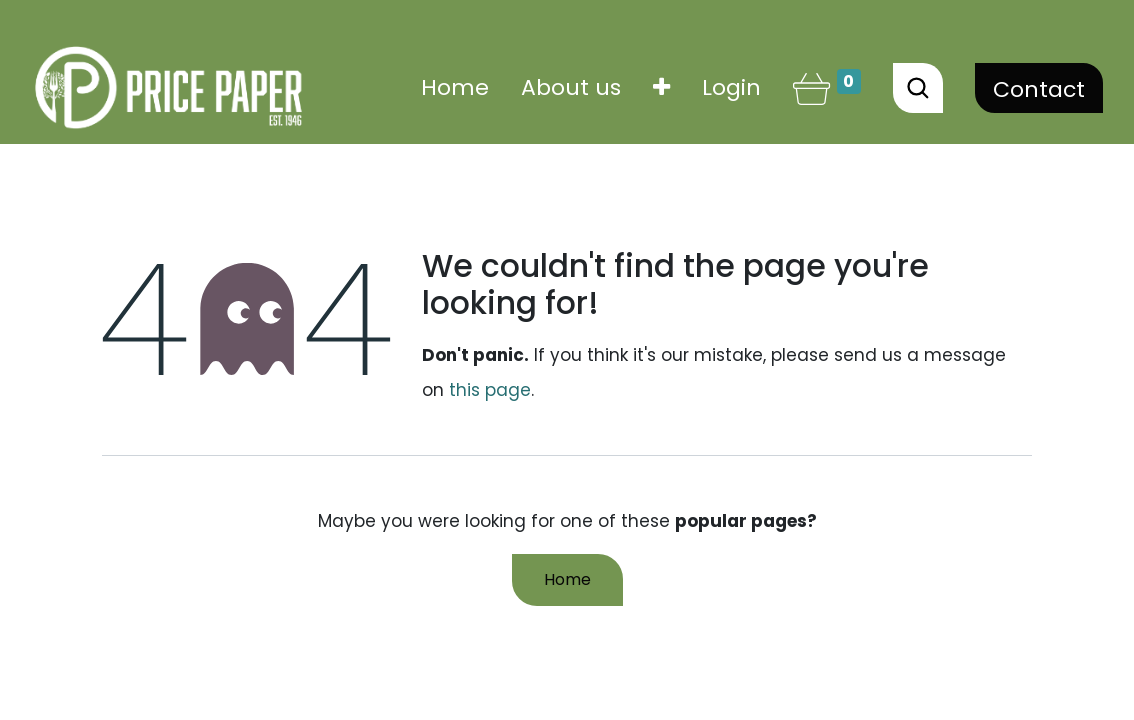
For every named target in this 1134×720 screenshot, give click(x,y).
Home (567, 579)
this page (490, 390)
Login (731, 87)
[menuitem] (455, 87)
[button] (661, 87)
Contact (1039, 89)
